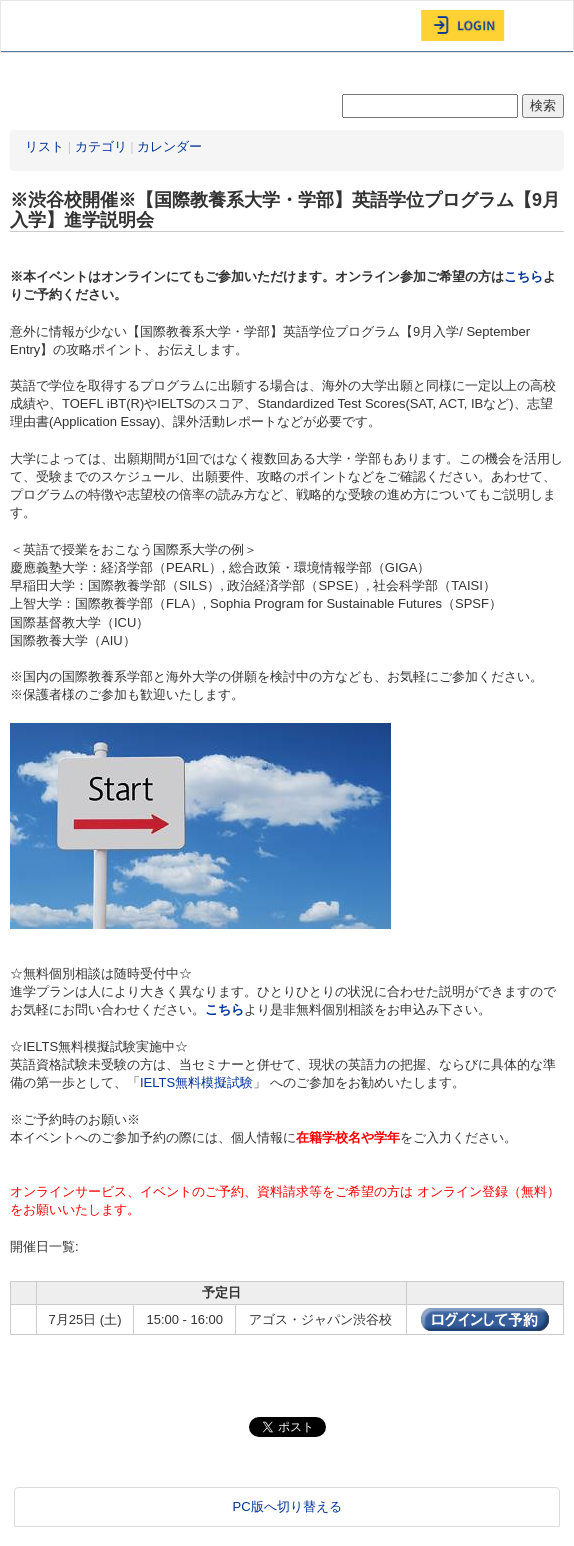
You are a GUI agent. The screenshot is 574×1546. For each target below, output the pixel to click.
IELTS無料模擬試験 (196, 1082)
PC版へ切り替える (286, 1506)
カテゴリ (101, 146)
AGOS (51, 26)
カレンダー (169, 146)
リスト (44, 146)
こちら (523, 276)
